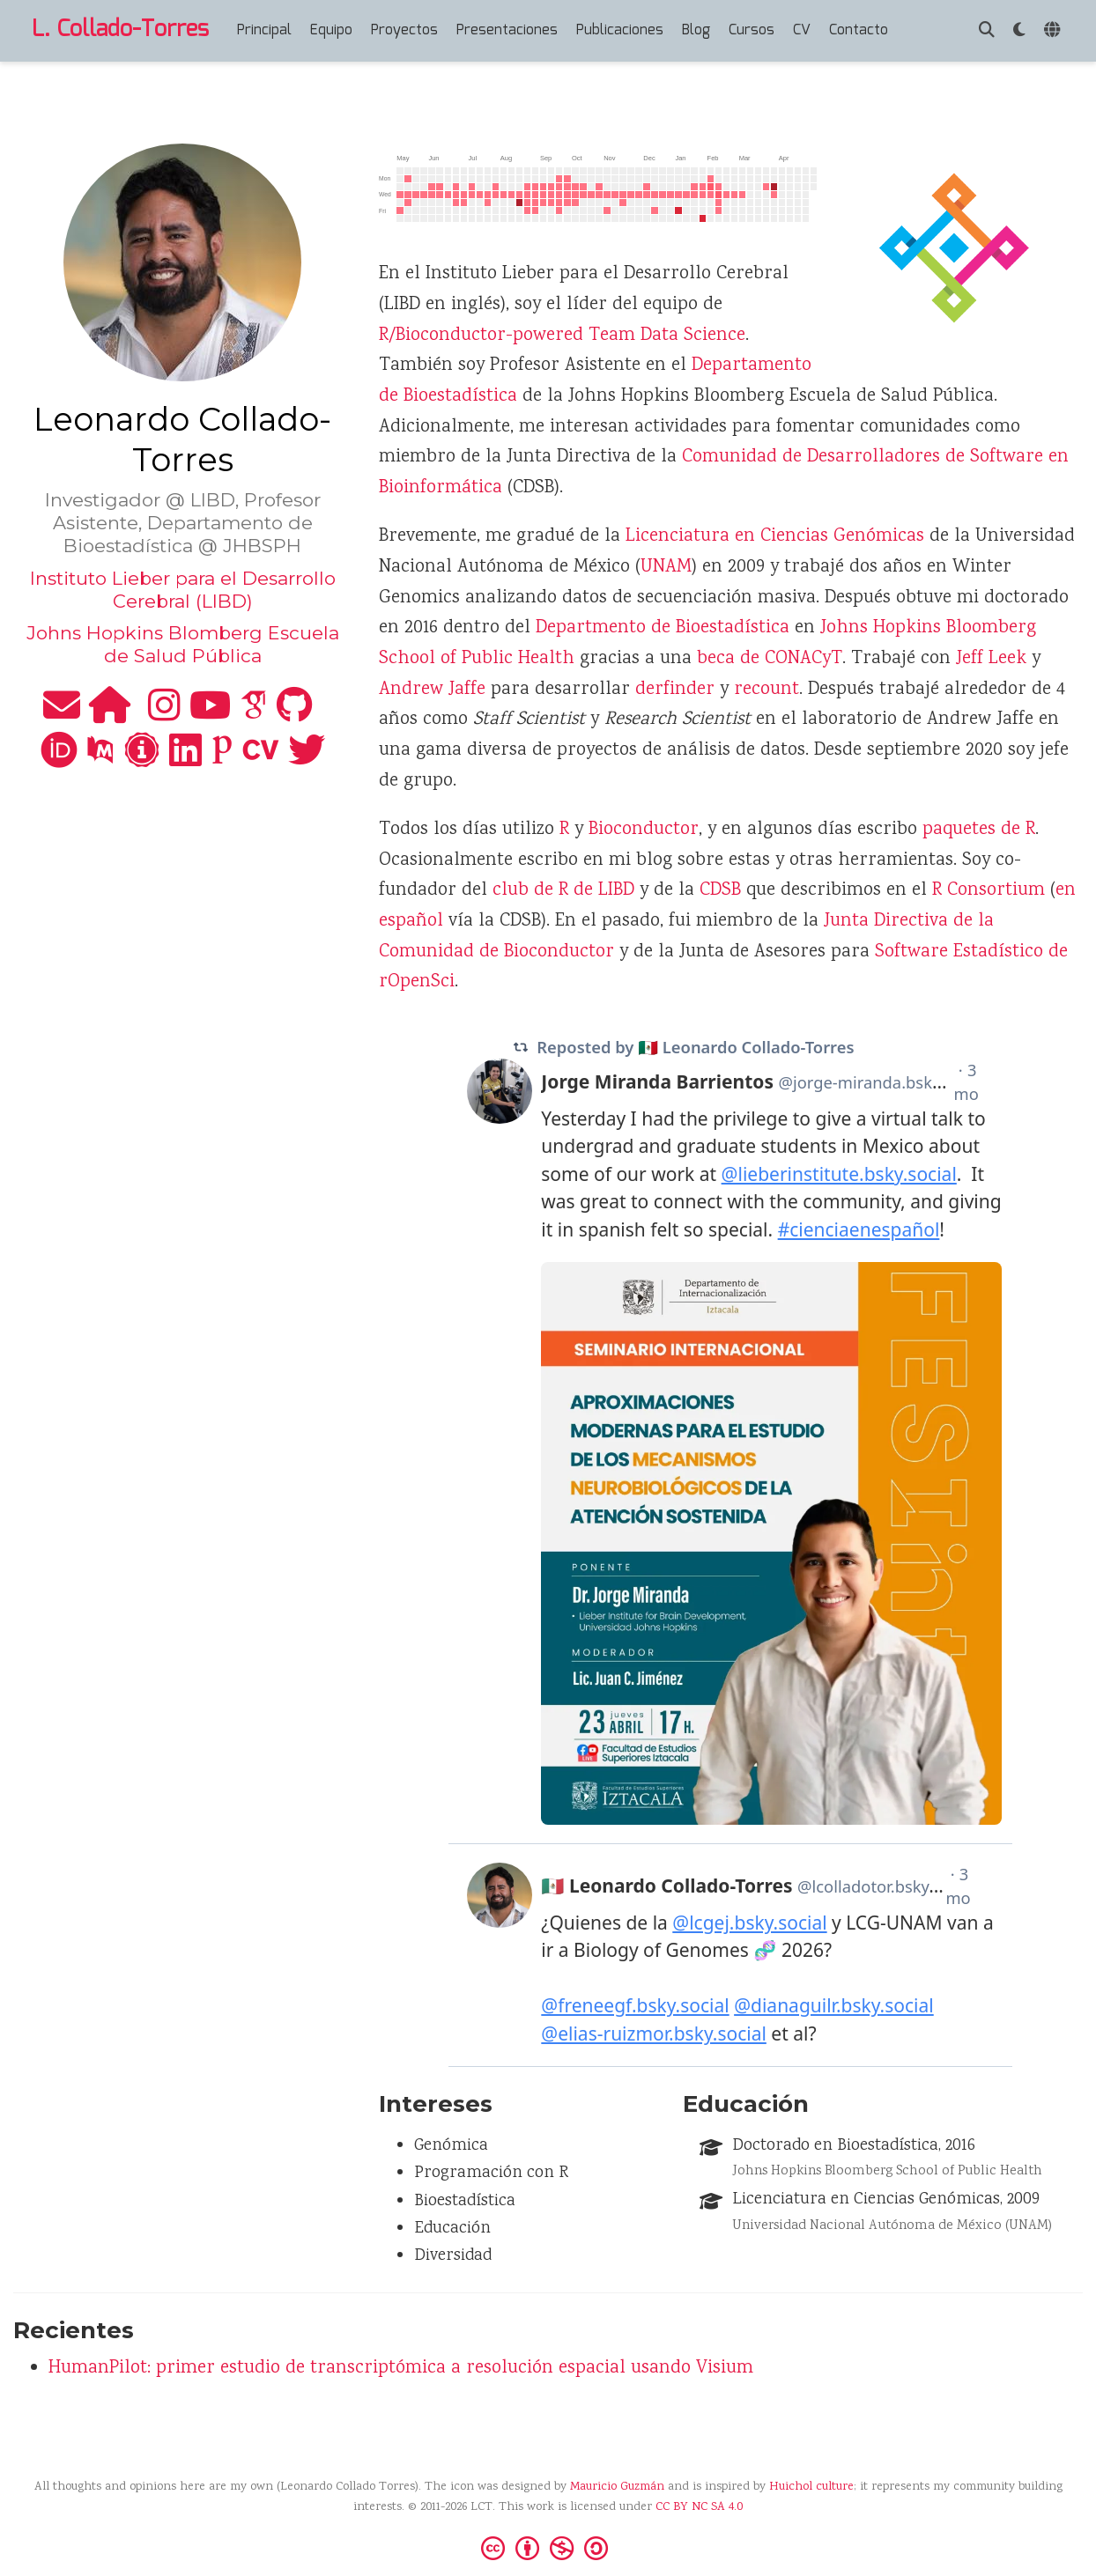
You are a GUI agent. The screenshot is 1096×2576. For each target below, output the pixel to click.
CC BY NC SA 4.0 (699, 2507)
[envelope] (61, 714)
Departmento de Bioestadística (662, 628)
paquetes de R (978, 830)
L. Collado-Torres (120, 30)
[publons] (222, 759)
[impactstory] (141, 759)
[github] (295, 714)
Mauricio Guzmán (617, 2487)
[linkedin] (185, 759)
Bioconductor (644, 830)
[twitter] (306, 759)
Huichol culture (811, 2487)
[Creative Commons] (548, 2547)
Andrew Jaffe (432, 690)
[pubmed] (100, 759)
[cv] (260, 759)
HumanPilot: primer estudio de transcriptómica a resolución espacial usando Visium (400, 2368)
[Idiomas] (1054, 31)
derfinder (675, 690)
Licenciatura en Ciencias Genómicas (775, 536)
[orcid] (59, 759)
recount (766, 690)
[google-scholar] (254, 714)
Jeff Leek (991, 659)
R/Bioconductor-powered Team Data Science (562, 336)
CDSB (720, 890)
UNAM (666, 567)
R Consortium (988, 890)
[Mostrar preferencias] (1019, 31)
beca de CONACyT (769, 659)
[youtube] (210, 714)
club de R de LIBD (563, 890)
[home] (109, 714)
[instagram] (164, 714)
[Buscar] (987, 31)
